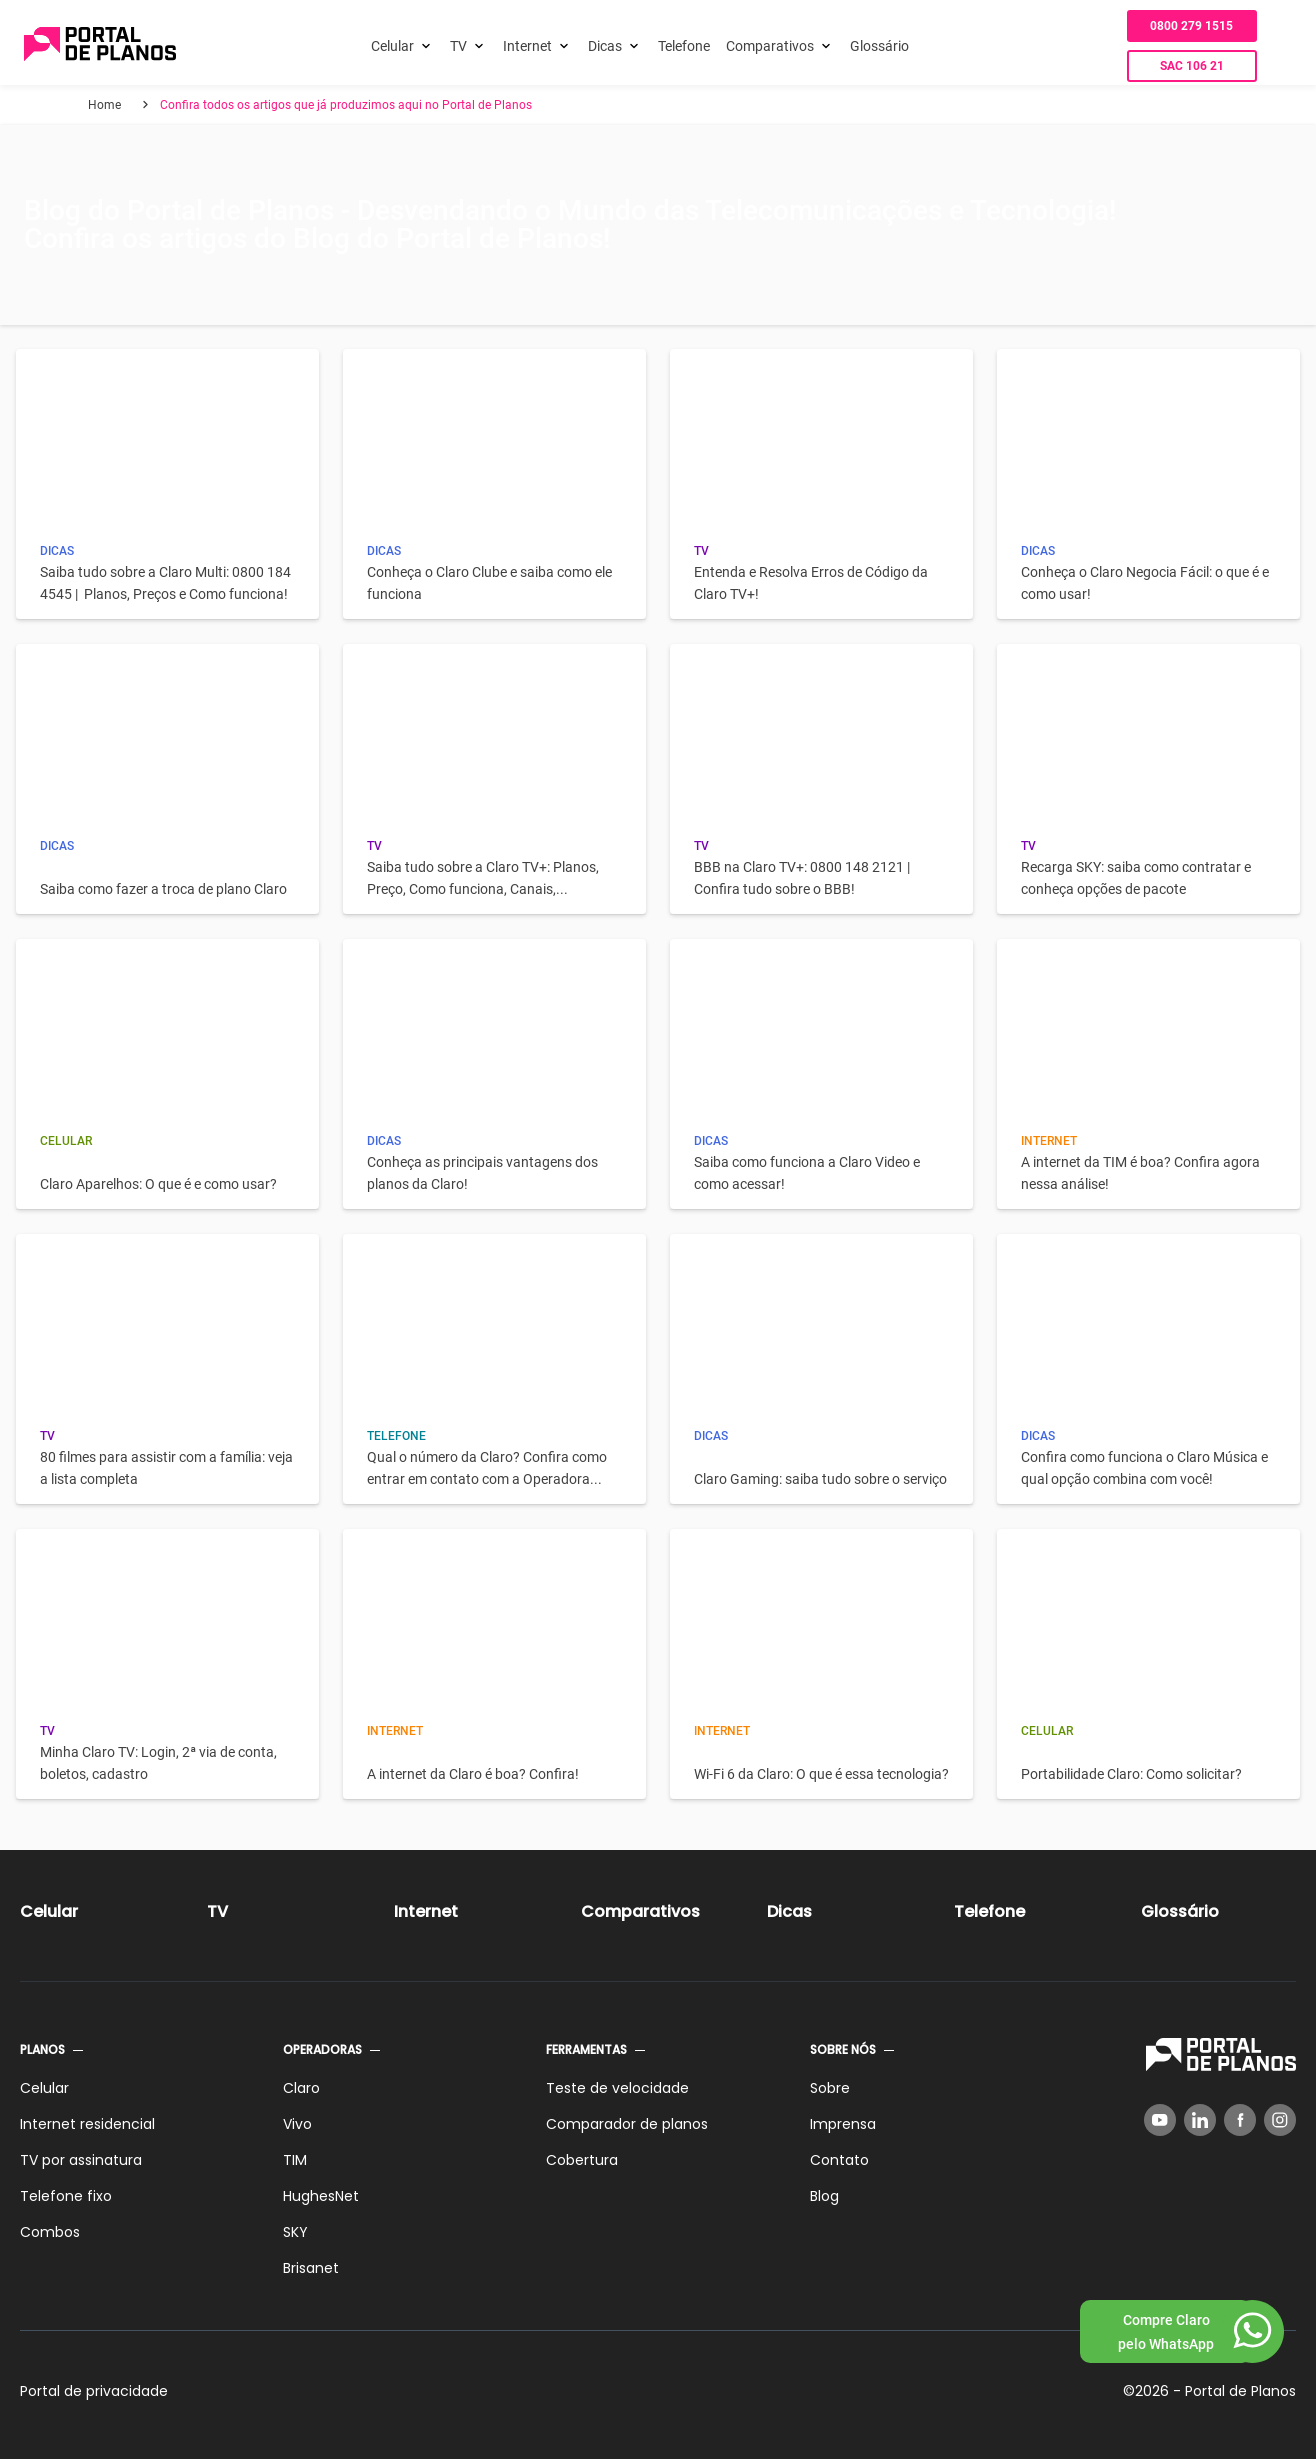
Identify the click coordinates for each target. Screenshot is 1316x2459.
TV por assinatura (81, 2160)
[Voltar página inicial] (100, 45)
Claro (301, 2088)
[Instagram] (1280, 2120)
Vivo (297, 2124)
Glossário (879, 46)
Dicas (605, 46)
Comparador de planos (627, 2124)
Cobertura (582, 2160)
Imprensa (843, 2124)
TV (458, 46)
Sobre (830, 2088)
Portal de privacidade (94, 2391)
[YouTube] (1160, 2120)
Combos (50, 2232)
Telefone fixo (66, 2196)
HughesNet (321, 2196)
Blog (824, 2196)
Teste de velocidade (617, 2088)
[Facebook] (1240, 2120)
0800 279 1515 (1191, 26)
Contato (839, 2160)
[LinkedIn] (1200, 2120)
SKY (295, 2232)
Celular (392, 46)
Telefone (684, 46)
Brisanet (311, 2268)
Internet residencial (87, 2124)
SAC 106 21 (1192, 66)
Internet (527, 46)
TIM (295, 2160)
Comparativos (770, 46)
